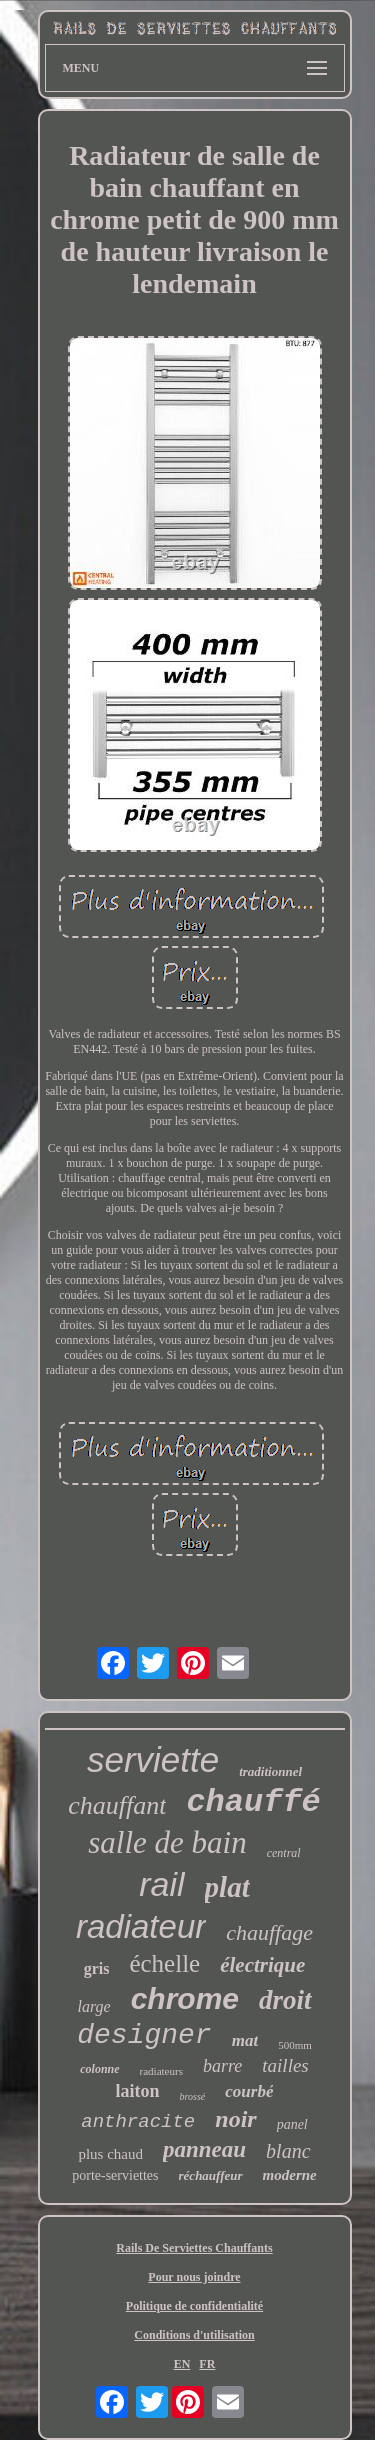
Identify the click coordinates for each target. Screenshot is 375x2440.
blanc (288, 2151)
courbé (249, 2091)
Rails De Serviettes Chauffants (194, 2248)
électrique (262, 1965)
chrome (185, 1998)
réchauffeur (211, 2175)
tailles (285, 2065)
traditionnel (270, 1771)
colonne (99, 2069)
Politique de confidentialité (194, 2306)
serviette (153, 1759)
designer (144, 2035)
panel (292, 2124)
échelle (164, 1963)
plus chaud (110, 2154)
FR (207, 2364)
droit (285, 2000)
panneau (204, 2149)
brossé (193, 2096)
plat (227, 1887)
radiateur (141, 1926)
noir (235, 2119)
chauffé (253, 1802)
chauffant (117, 1805)
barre (222, 2066)
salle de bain (167, 1842)
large (93, 2006)
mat (245, 2040)
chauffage (269, 1932)
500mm (295, 2045)
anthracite (138, 2122)
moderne (290, 2175)
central (284, 1853)
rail (161, 1884)
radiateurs (161, 2071)
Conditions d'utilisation (194, 2335)
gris (97, 1968)
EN (182, 2364)
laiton (138, 2091)
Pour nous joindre (194, 2277)
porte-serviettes (115, 2175)
